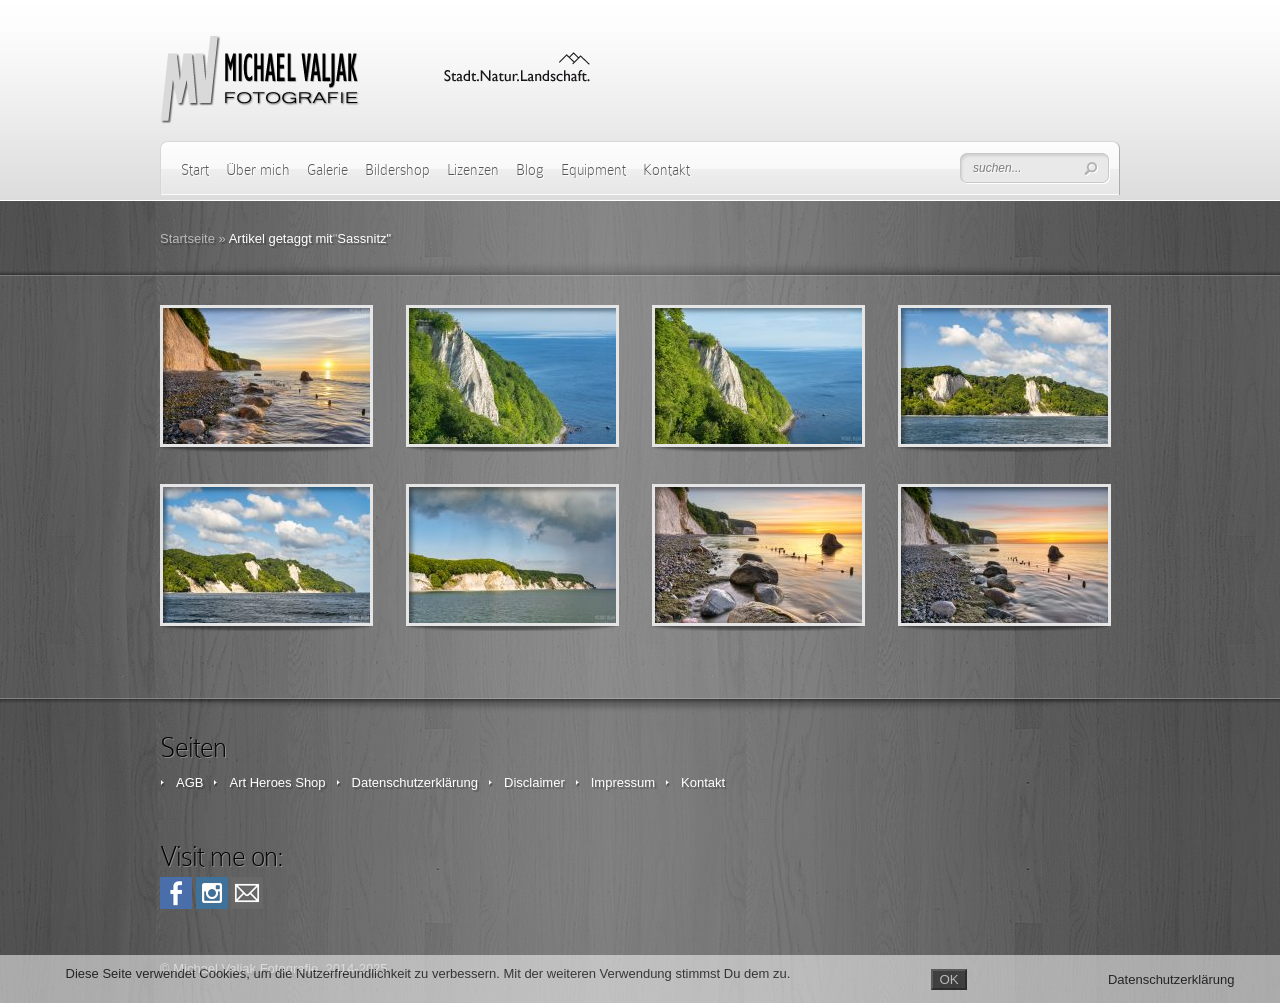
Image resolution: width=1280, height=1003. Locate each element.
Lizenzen (473, 170)
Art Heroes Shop (277, 782)
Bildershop (397, 170)
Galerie (327, 170)
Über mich (258, 170)
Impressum (623, 782)
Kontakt (666, 170)
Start (195, 170)
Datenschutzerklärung (415, 782)
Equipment (593, 170)
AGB (189, 782)
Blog (530, 170)
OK (948, 979)
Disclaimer (534, 782)
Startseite (187, 238)
